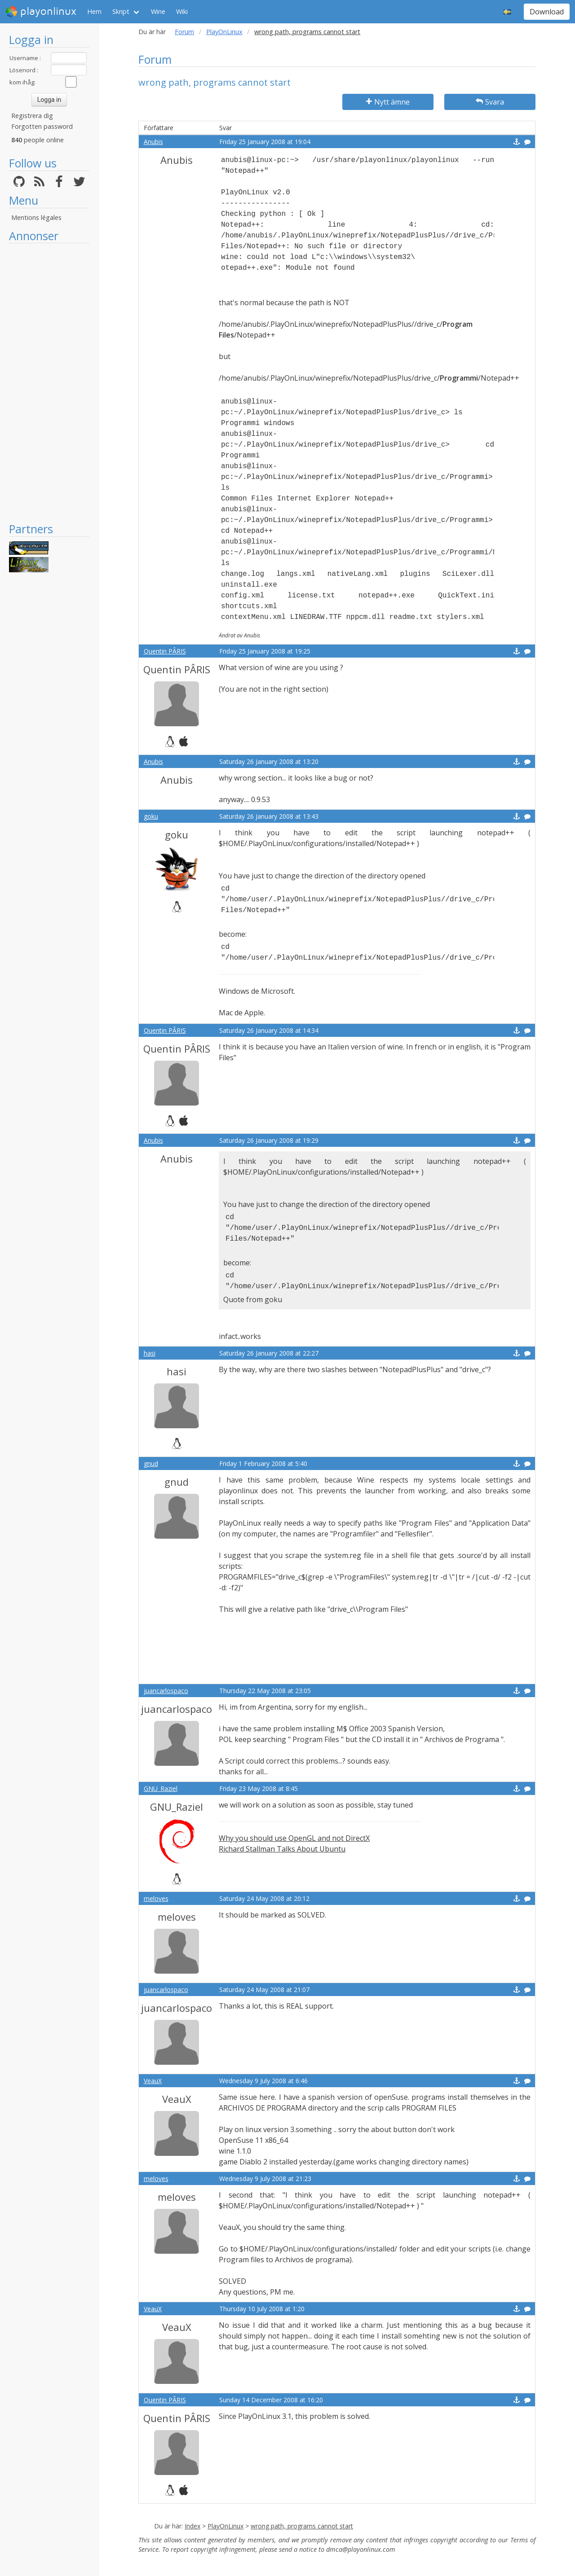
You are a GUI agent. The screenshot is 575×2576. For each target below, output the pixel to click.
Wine (158, 11)
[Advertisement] (49, 382)
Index (192, 2526)
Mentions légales (36, 217)
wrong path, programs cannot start (302, 2526)
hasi (149, 1353)
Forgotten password (42, 126)
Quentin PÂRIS (165, 651)
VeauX (153, 2080)
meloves (156, 1898)
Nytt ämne (388, 102)
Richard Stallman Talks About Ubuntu (282, 1849)
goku (151, 816)
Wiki (182, 11)
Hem (94, 11)
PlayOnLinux (224, 31)
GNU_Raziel (160, 1788)
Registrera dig (32, 115)
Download (547, 12)
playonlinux (40, 11)
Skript (120, 11)
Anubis (153, 141)
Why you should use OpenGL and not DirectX (294, 1838)
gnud (151, 1463)
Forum (184, 31)
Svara (490, 102)
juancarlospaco (166, 1690)
